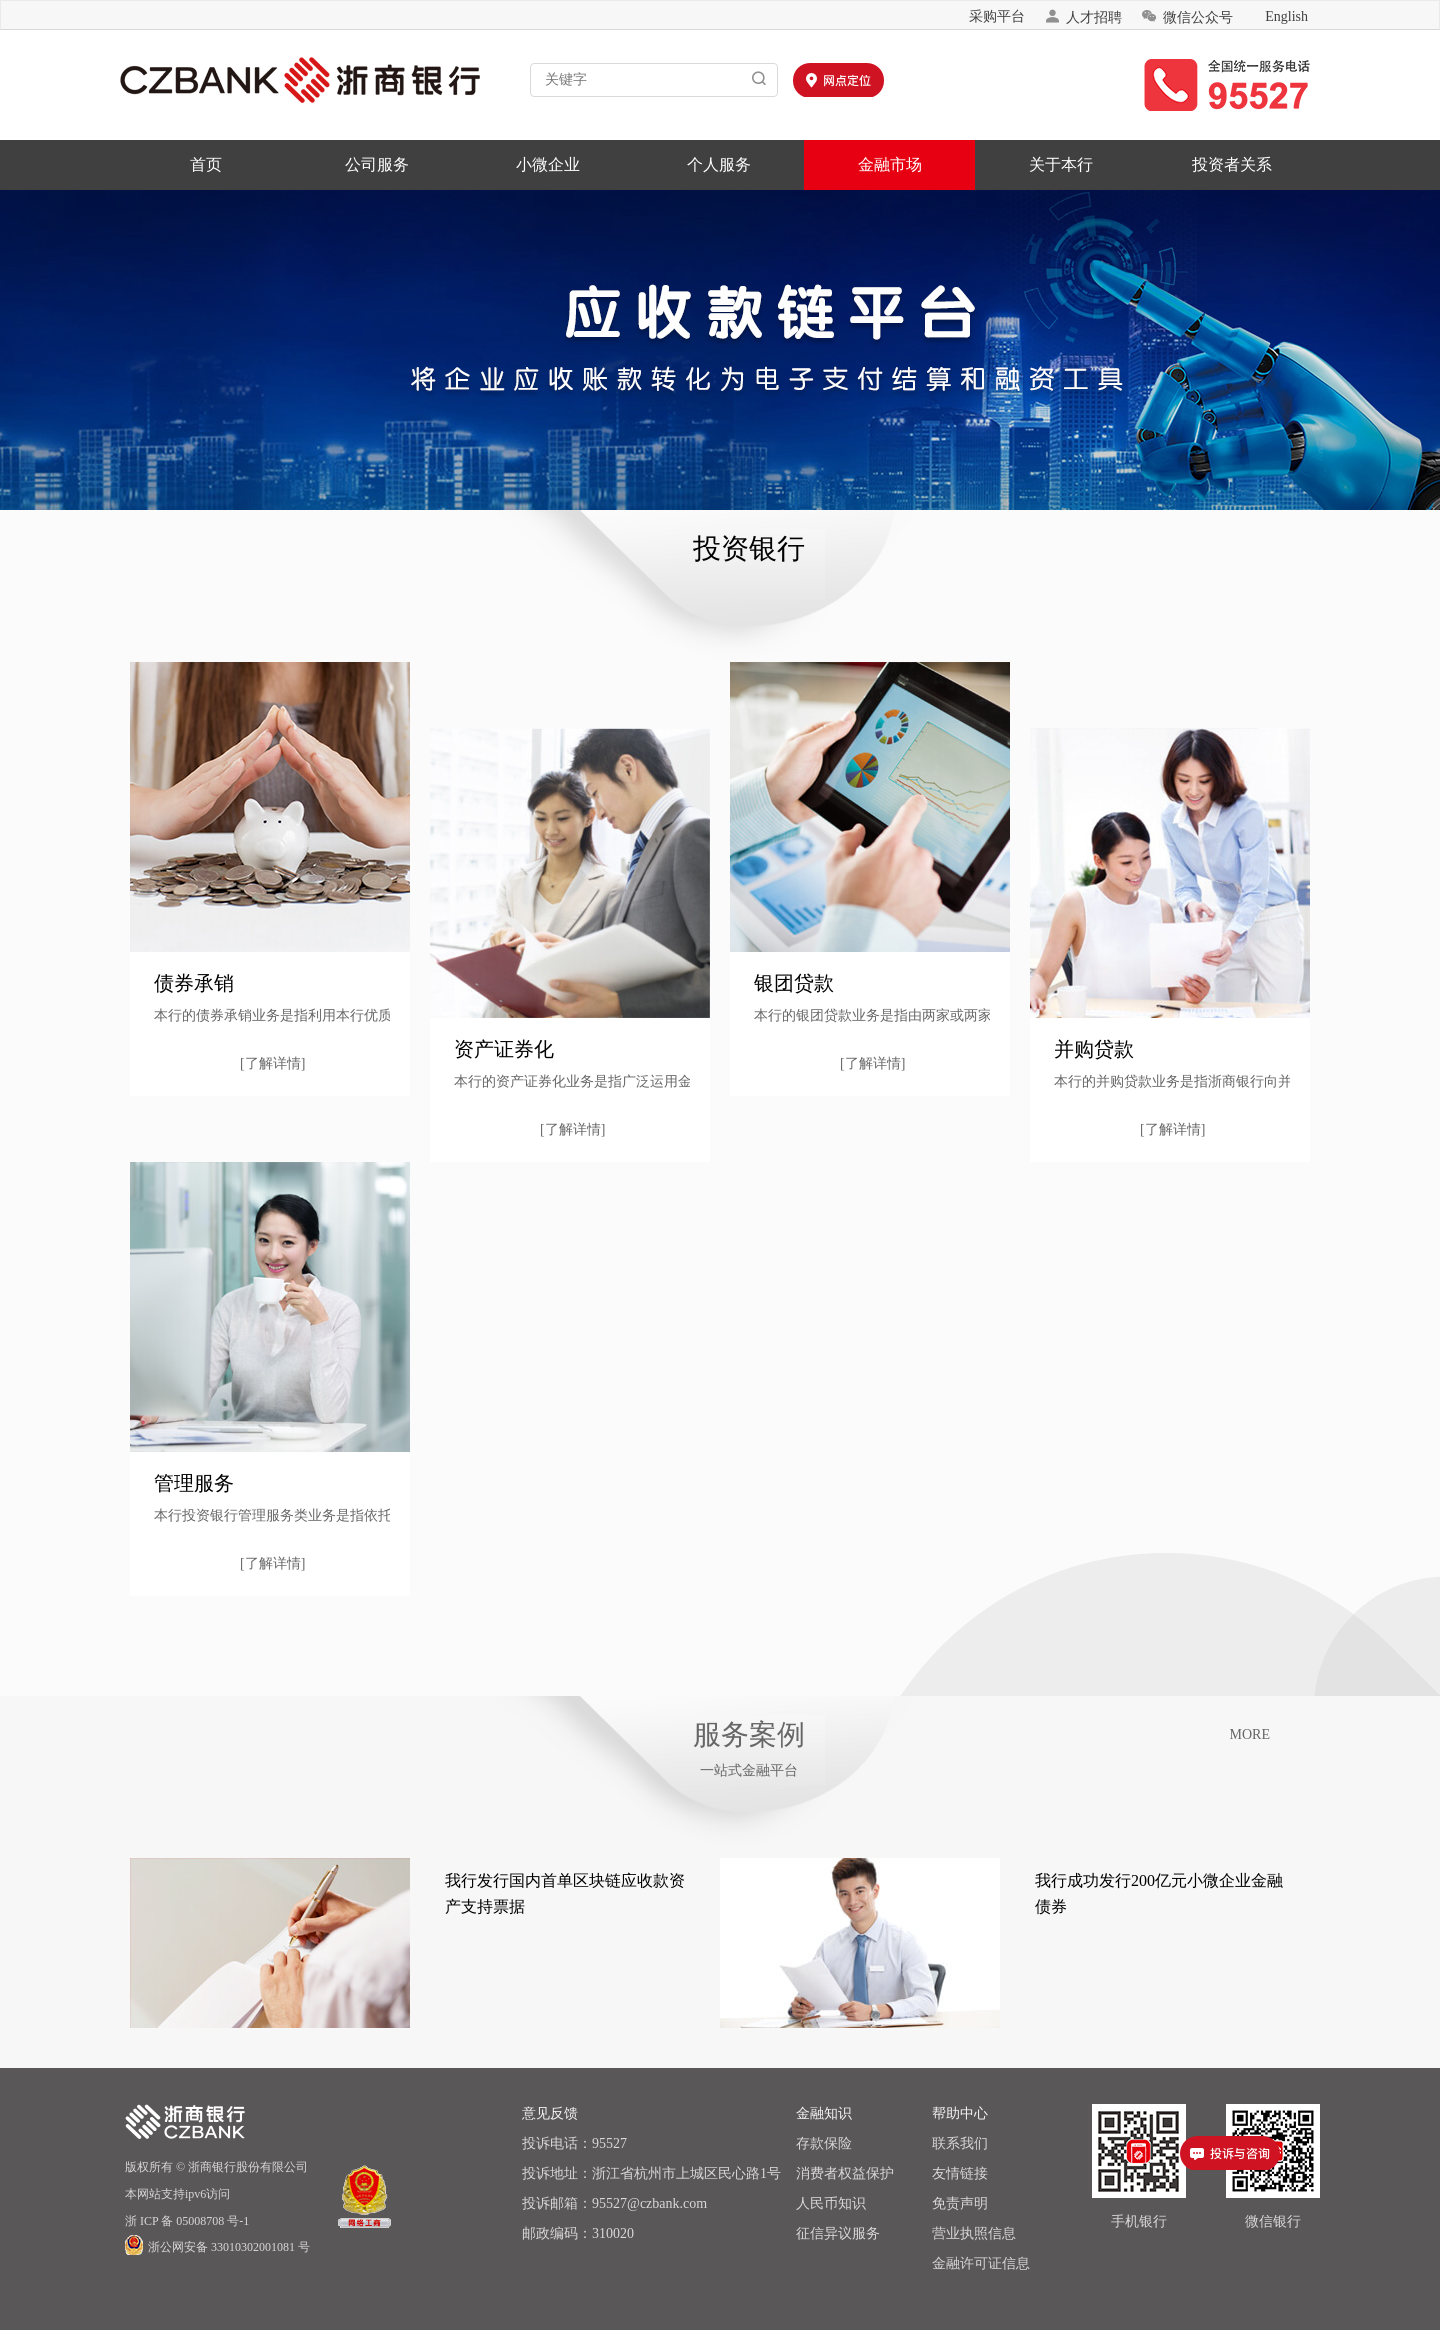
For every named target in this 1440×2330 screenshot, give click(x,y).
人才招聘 (1083, 16)
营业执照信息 (974, 2233)
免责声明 (960, 2203)
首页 (206, 164)
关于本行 (1061, 164)
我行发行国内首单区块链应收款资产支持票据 (565, 1893)
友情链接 (960, 2173)
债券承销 (194, 983)
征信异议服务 (838, 2233)
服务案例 (749, 1734)
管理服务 (194, 1483)
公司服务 (377, 164)
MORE (1250, 1734)
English (1286, 16)
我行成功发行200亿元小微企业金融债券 (1159, 1893)
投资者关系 (1232, 164)
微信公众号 (1187, 16)
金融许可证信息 (981, 2263)
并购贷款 (1094, 1049)
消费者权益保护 (845, 2173)
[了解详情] (272, 1063)
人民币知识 (831, 2203)
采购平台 (997, 16)
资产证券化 (504, 1049)
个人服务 (719, 164)
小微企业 (548, 164)
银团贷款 (794, 983)
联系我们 (960, 2143)
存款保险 (824, 2143)
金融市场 (890, 164)
